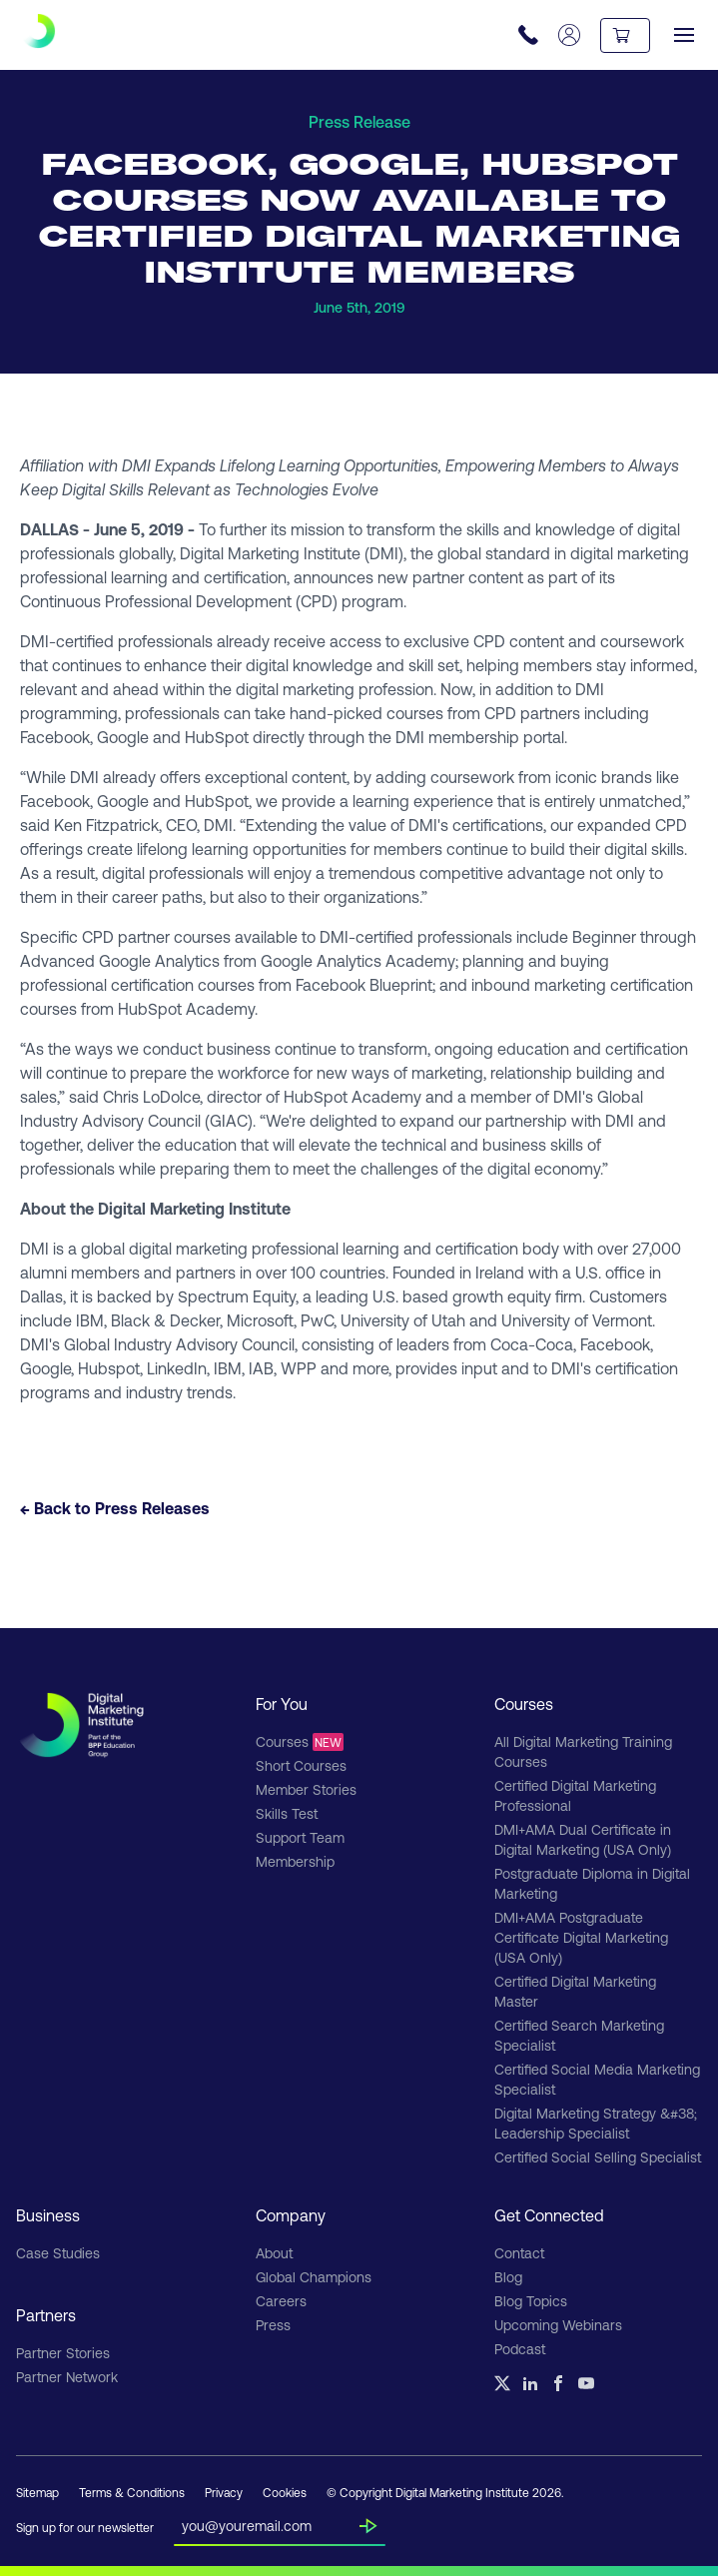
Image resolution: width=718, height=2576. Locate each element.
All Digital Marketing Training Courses (583, 1751)
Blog (508, 2276)
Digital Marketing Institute (270, 552)
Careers (281, 2300)
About (274, 2252)
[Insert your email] (270, 2522)
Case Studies (58, 2252)
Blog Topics (530, 2300)
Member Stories (306, 1789)
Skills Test (287, 1813)
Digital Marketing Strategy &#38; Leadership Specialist (595, 2123)
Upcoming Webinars (558, 2324)
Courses (300, 1742)
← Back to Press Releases (115, 1507)
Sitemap (37, 2492)
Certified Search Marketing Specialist (579, 2035)
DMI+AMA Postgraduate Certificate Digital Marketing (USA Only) (581, 1937)
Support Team (300, 1837)
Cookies (285, 2492)
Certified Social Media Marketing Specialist (597, 2079)
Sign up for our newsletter (85, 2527)
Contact (519, 2252)
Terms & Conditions (132, 2492)
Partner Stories (63, 2352)
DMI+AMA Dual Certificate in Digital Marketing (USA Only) (582, 1839)
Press (273, 2324)
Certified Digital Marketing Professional (575, 1795)
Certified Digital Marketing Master (575, 1991)
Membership (295, 1861)
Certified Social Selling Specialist (597, 2156)
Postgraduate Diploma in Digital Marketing (592, 1883)
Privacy (224, 2492)
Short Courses (301, 1765)
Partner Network (67, 2376)
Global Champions (313, 2276)
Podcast (519, 2348)
